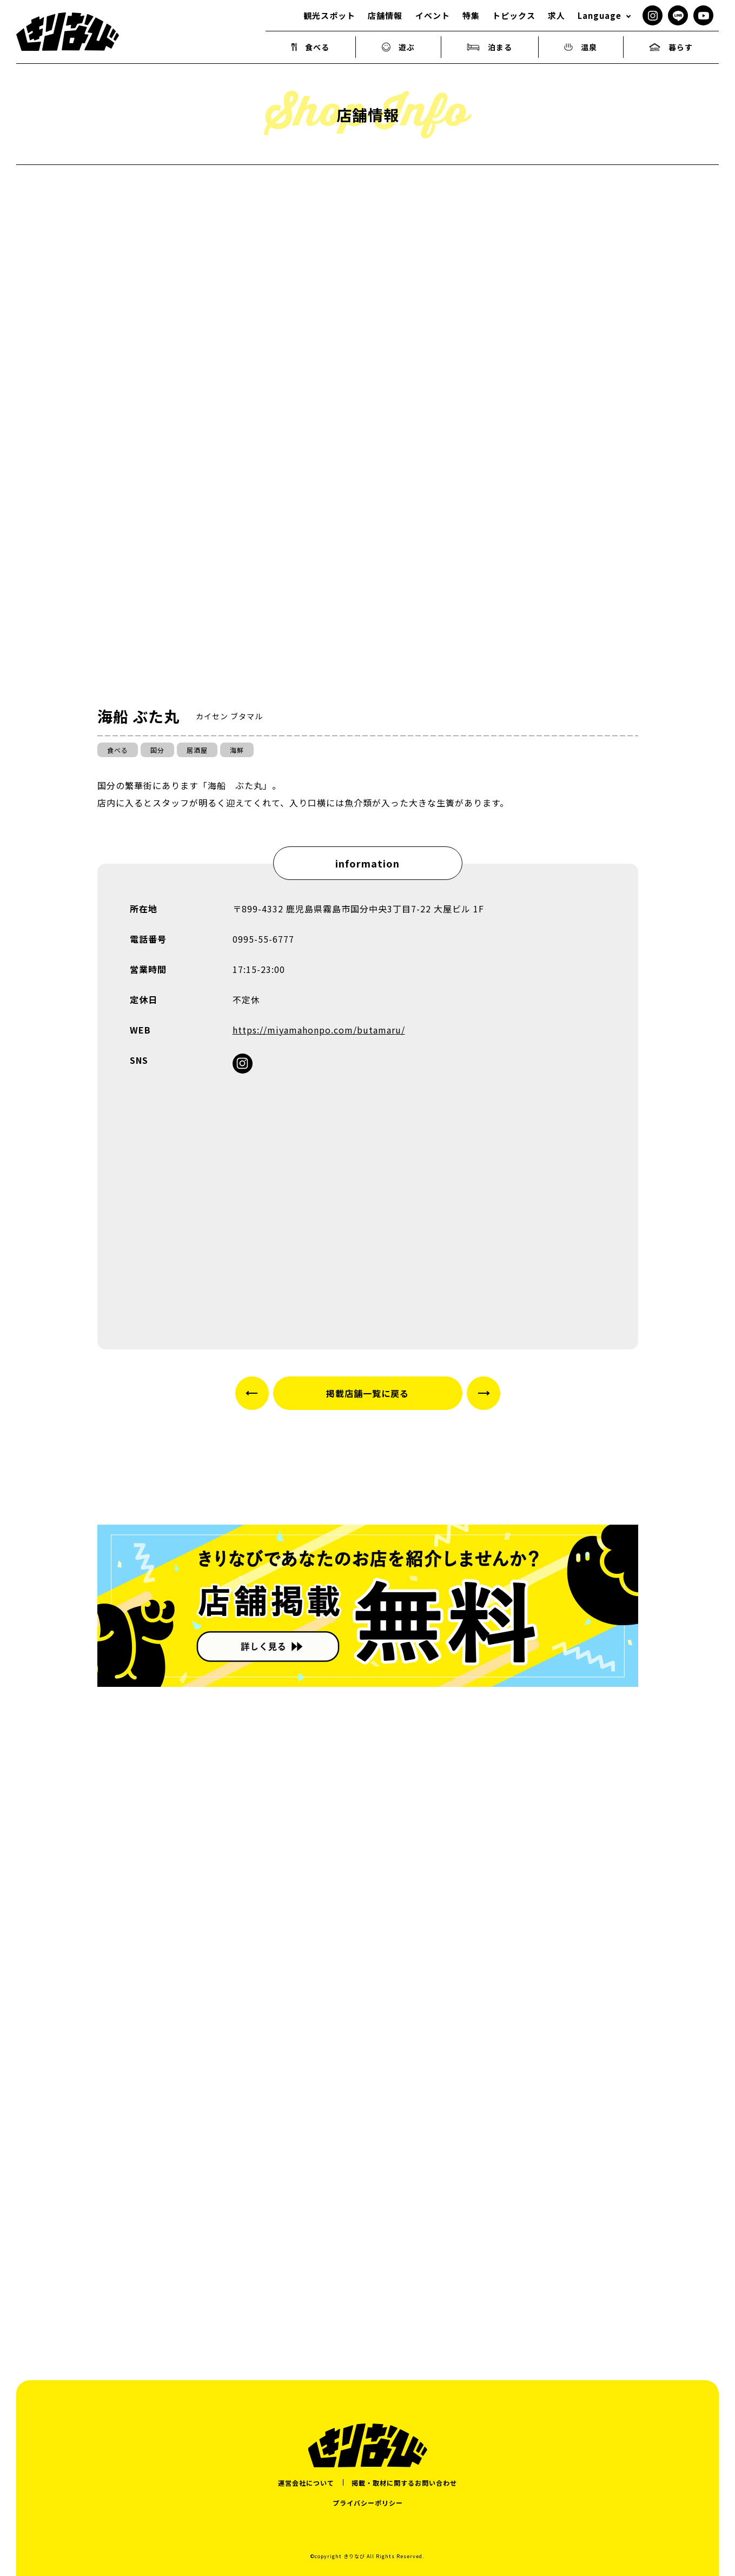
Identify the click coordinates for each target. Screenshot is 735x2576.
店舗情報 (385, 15)
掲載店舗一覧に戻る (367, 1393)
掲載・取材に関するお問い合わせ (404, 2482)
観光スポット (329, 15)
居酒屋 (197, 749)
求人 (556, 15)
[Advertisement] (367, 2218)
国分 (157, 749)
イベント (432, 15)
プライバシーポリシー (368, 2502)
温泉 (580, 47)
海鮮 (237, 749)
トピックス (513, 15)
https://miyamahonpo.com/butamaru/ (319, 1029)
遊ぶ (398, 47)
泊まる (489, 47)
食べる (311, 47)
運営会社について (306, 2482)
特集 (471, 15)
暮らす (671, 47)
